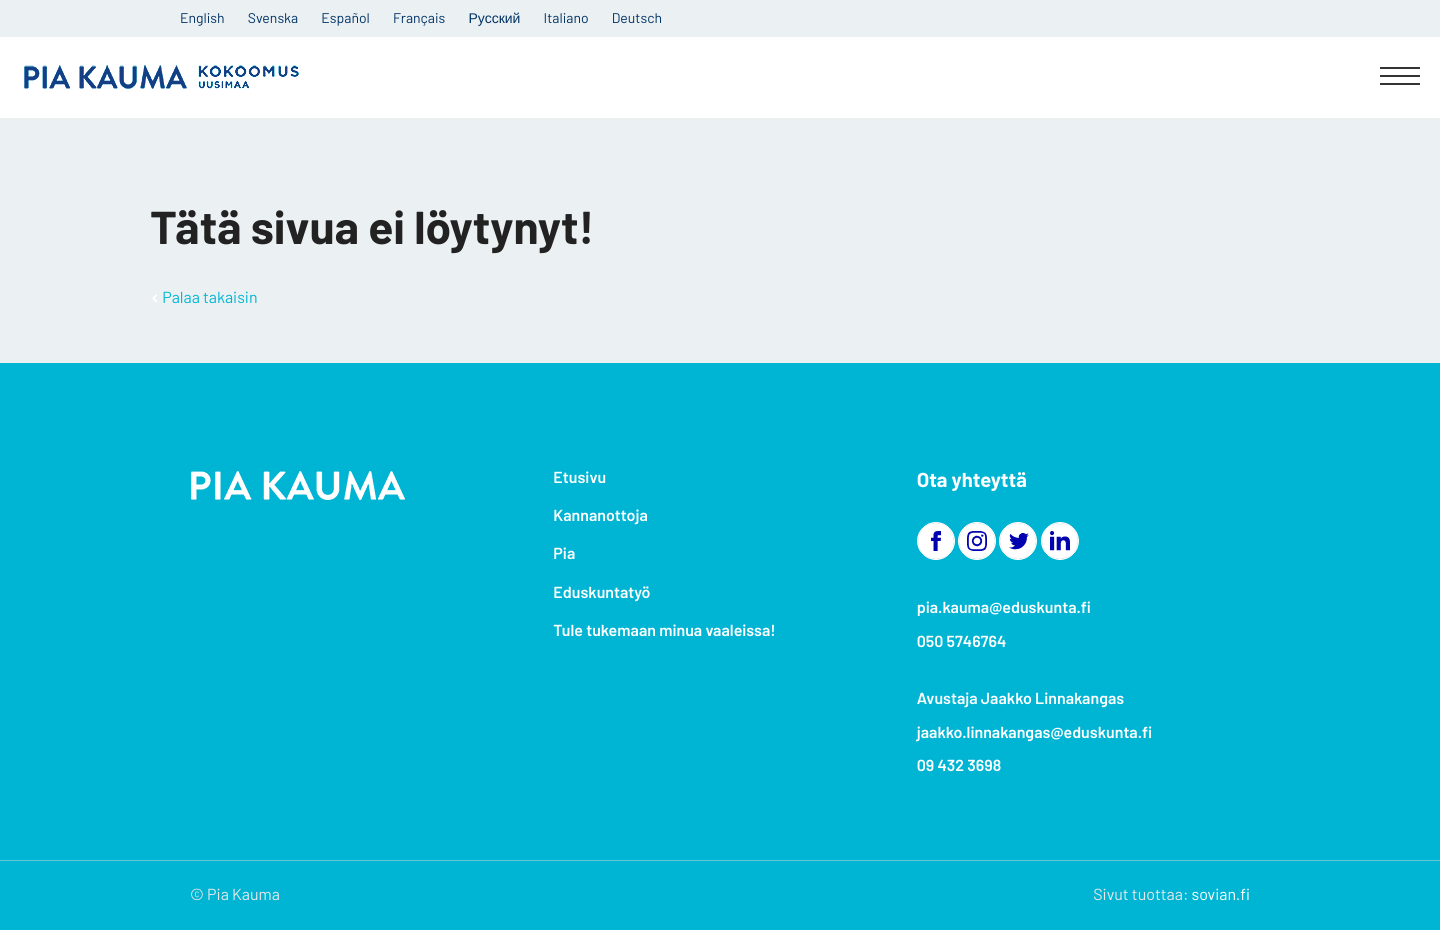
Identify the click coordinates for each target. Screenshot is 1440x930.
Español (345, 17)
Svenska (273, 17)
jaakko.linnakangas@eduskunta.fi (1035, 732)
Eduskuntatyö (601, 592)
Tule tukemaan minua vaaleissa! (664, 630)
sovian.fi (1221, 894)
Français (419, 17)
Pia (564, 553)
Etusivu (579, 477)
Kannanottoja (600, 515)
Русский (494, 17)
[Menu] (1400, 78)
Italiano (566, 17)
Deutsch (637, 17)
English (202, 17)
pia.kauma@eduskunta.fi (1004, 607)
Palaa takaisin (209, 297)
